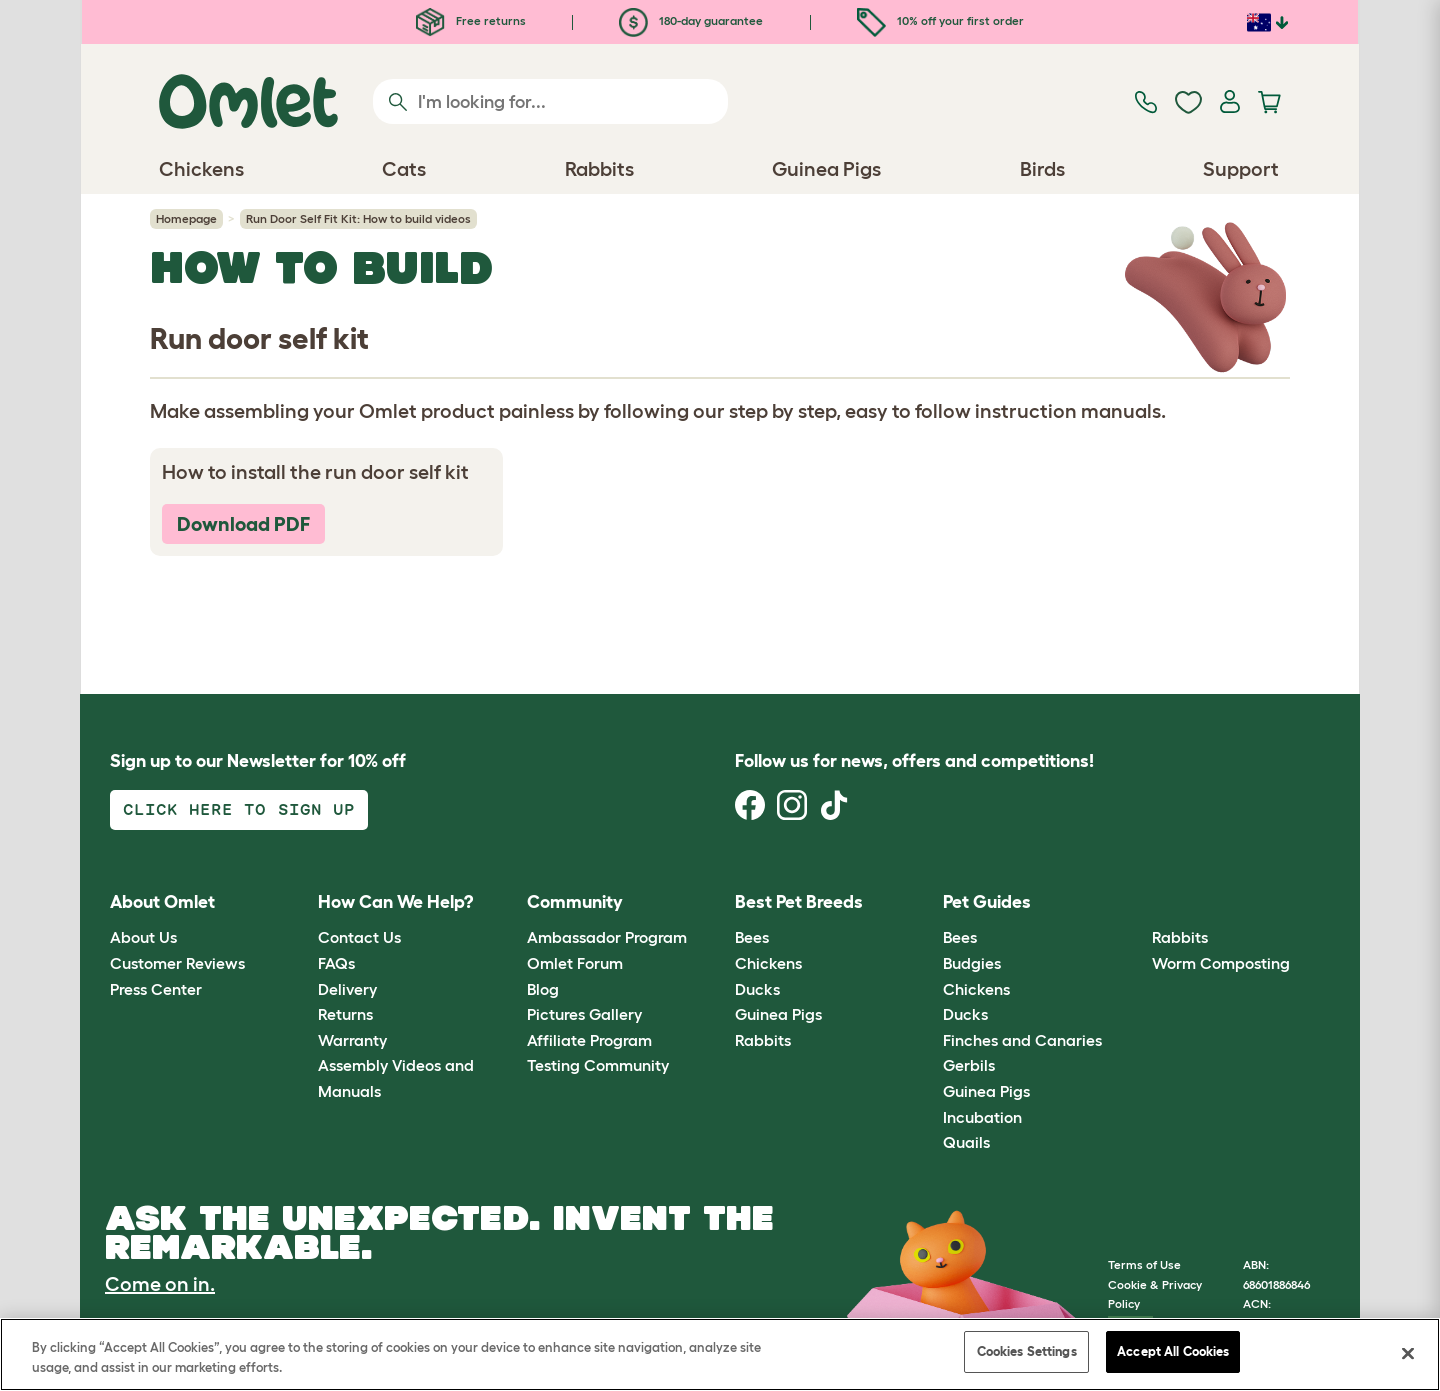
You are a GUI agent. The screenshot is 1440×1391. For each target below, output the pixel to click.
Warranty (352, 1040)
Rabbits (763, 1040)
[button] (1136, 902)
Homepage (186, 218)
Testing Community (598, 1065)
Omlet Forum (575, 963)
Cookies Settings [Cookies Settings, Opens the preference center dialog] (1027, 1351)
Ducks (757, 989)
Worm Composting (1221, 963)
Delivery (347, 989)
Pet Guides (987, 902)
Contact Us (359, 937)
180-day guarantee (691, 20)
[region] (720, 1354)
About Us (143, 937)
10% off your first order (940, 20)
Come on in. (160, 1284)
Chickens (768, 963)
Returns (345, 1014)
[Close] (1408, 1353)
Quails (966, 1142)
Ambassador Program (607, 937)
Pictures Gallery (584, 1014)
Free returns (471, 20)
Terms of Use (1144, 1264)
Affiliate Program (589, 1040)
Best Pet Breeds (799, 902)
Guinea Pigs (778, 1014)
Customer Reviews (177, 963)
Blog (543, 989)
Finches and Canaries (1022, 1040)
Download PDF (243, 524)
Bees (752, 937)
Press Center (156, 989)
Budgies (972, 963)
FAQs (336, 963)
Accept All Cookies (1173, 1351)
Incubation (982, 1117)
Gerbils (969, 1065)
